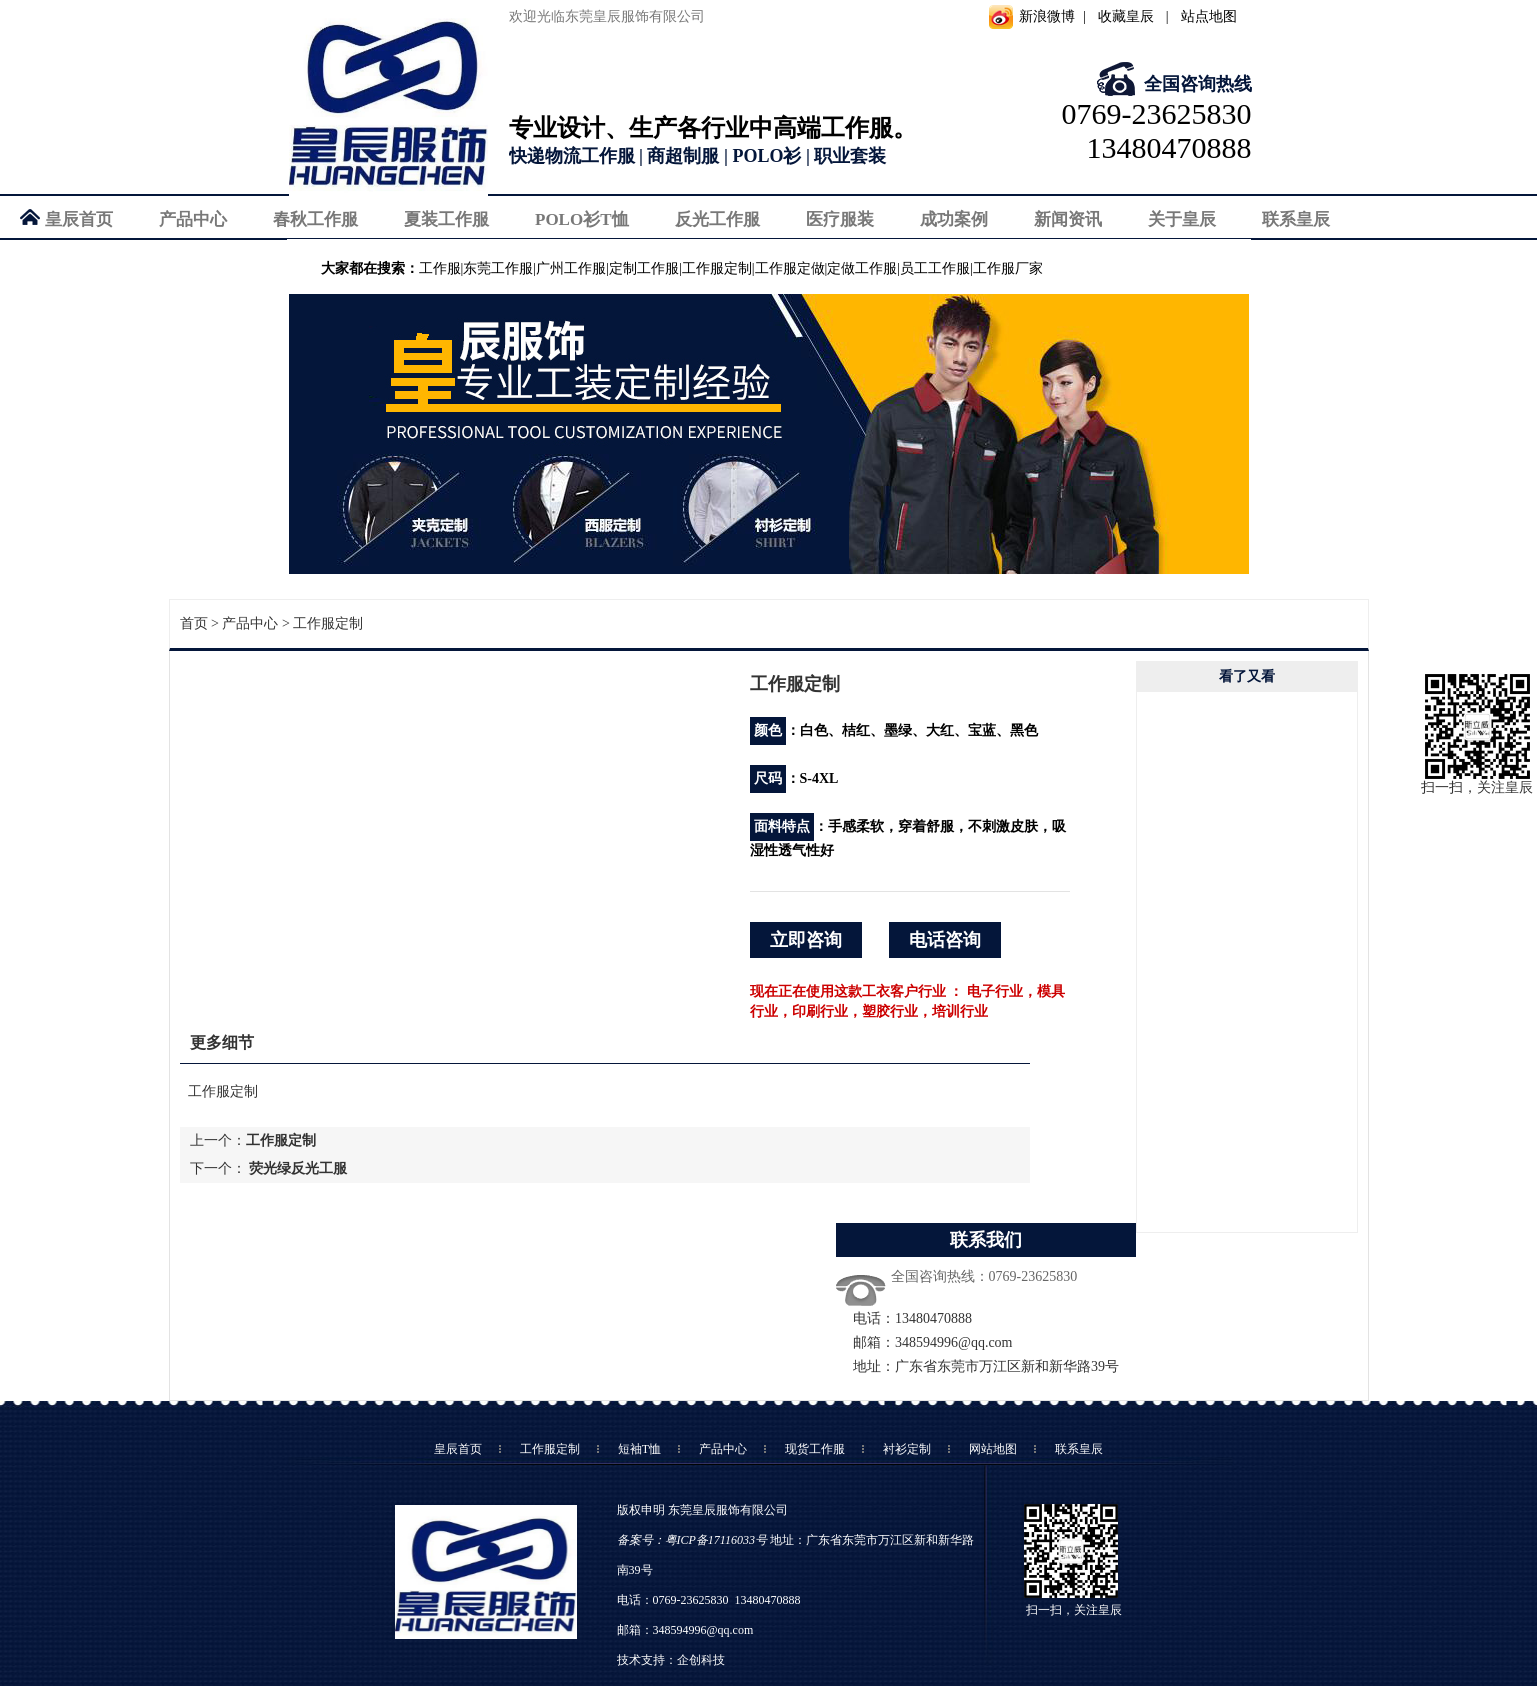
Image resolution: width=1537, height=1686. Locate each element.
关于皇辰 (1182, 219)
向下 (1247, 1217)
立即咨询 (806, 940)
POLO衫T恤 (582, 219)
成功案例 (954, 219)
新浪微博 (1047, 16)
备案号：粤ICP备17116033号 (692, 1540)
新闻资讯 (1068, 219)
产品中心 (193, 219)
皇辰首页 (79, 219)
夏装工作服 (446, 219)
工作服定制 (328, 623)
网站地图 (993, 1449)
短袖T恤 (639, 1449)
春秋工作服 (315, 219)
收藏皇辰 (1126, 16)
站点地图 (1209, 16)
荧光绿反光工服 (298, 1168)
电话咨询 (945, 940)
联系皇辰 (1296, 219)
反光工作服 (717, 219)
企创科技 (701, 1660)
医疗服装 (840, 219)
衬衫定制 (907, 1449)
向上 (1247, 707)
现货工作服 (815, 1449)
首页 (194, 623)
